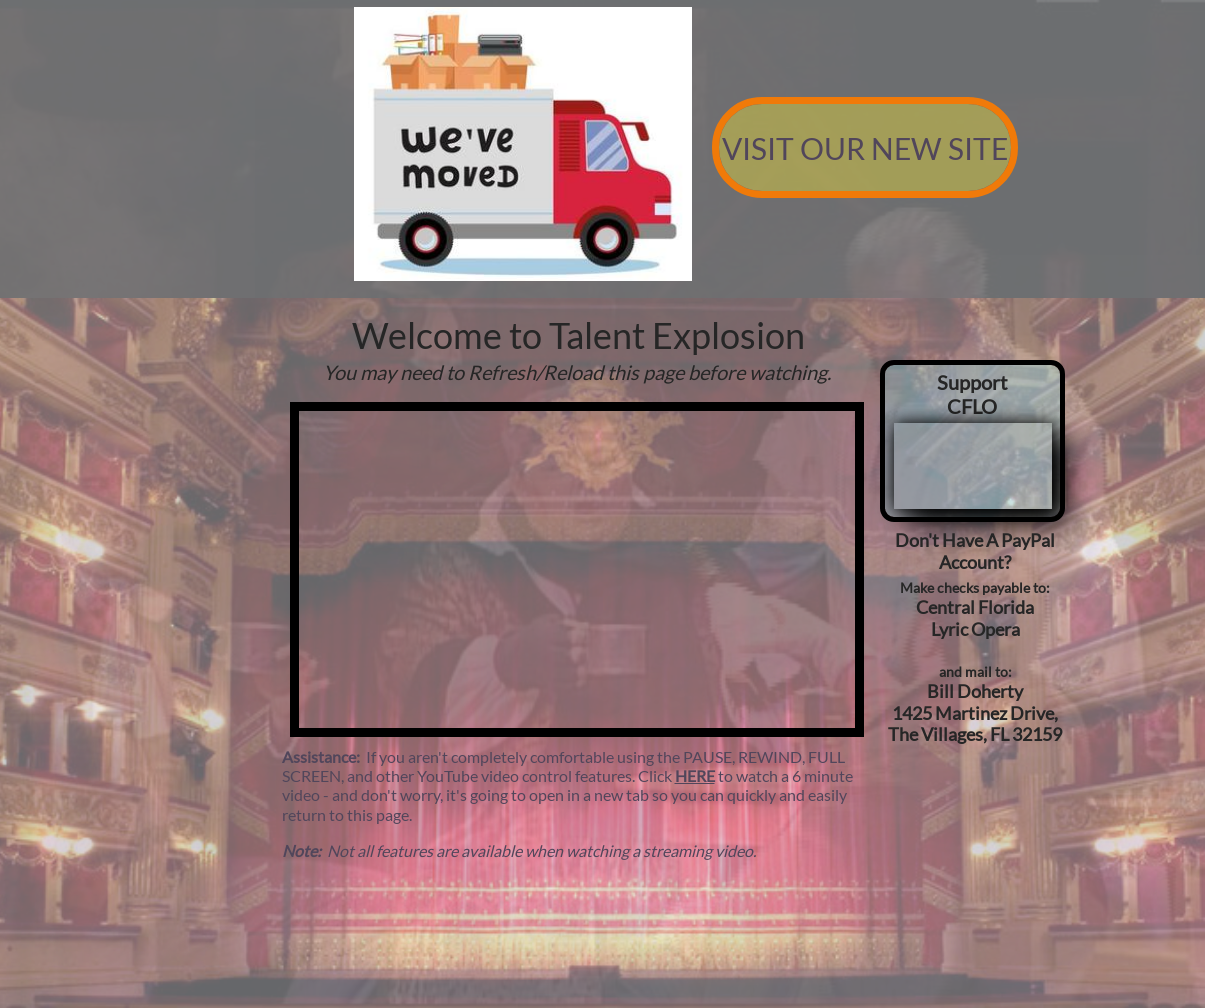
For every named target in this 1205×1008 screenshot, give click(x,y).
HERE (695, 775)
